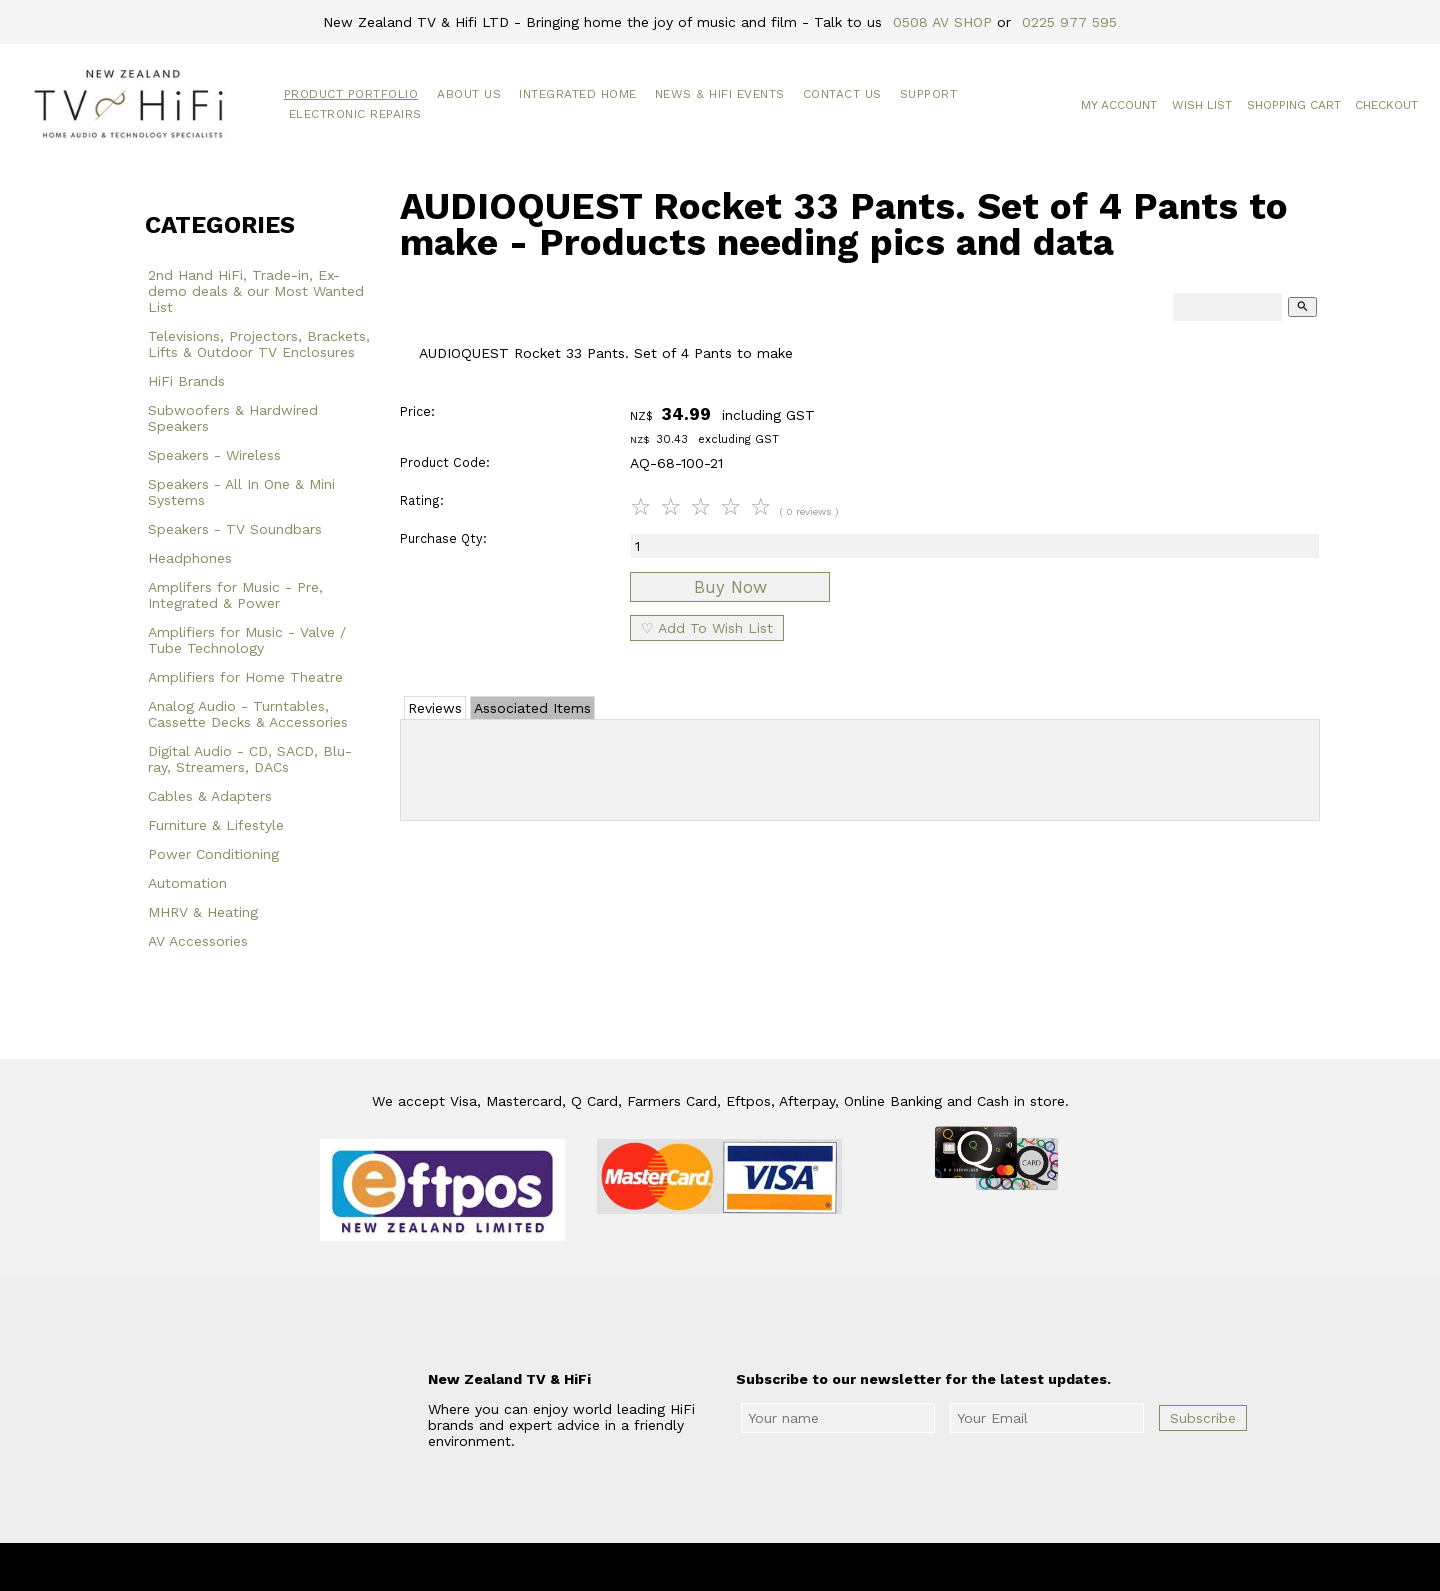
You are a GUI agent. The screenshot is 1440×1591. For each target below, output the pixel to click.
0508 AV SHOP (942, 22)
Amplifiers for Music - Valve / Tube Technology (247, 640)
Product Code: (445, 462)
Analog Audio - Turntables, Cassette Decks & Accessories (248, 714)
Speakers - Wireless (214, 455)
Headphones (190, 558)
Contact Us (842, 94)
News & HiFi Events (720, 94)
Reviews (435, 708)
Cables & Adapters (210, 796)
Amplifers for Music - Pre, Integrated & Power (235, 595)
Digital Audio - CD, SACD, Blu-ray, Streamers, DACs (250, 759)
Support (929, 94)
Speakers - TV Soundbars (235, 529)
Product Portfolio (351, 94)
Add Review (860, 766)
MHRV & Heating (203, 912)
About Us (469, 94)
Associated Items (532, 708)
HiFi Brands (186, 381)
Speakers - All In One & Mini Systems (241, 492)
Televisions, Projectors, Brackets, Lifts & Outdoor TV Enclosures (259, 344)
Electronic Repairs (355, 114)
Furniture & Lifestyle (216, 825)
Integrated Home (578, 94)
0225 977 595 (1069, 22)
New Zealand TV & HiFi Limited (773, 1567)
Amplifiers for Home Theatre (245, 677)
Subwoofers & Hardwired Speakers (233, 418)
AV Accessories (198, 941)
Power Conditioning (213, 854)
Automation (187, 883)
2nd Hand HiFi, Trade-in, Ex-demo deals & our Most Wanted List (256, 291)
